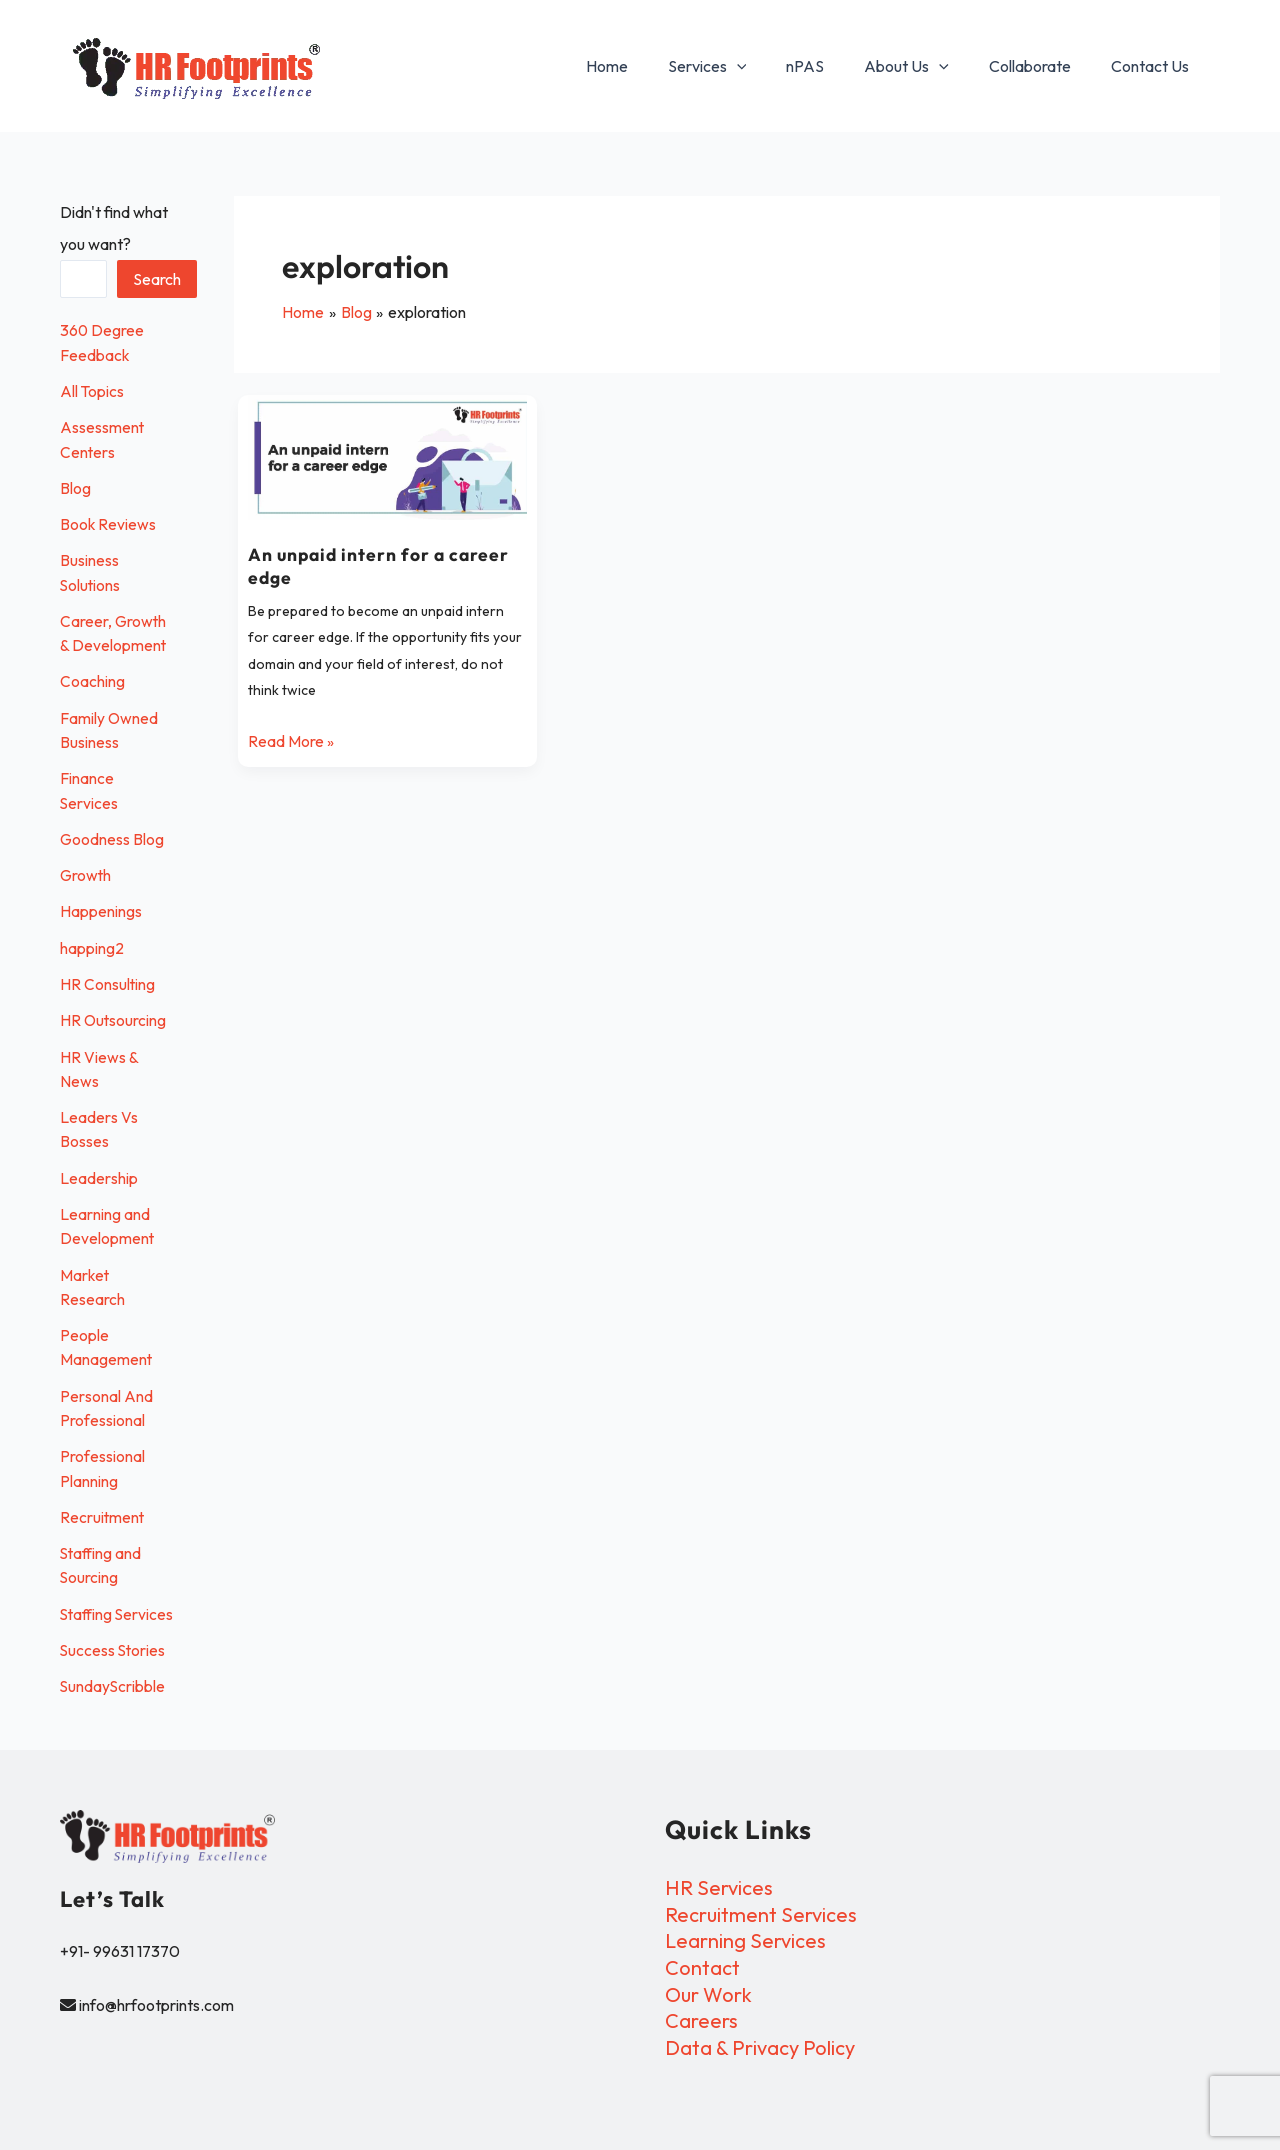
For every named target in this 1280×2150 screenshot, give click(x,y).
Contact (702, 1967)
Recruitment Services (761, 1914)
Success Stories (114, 1662)
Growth (86, 870)
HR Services (719, 1887)
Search (158, 279)
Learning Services (745, 1940)
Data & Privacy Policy (760, 2046)
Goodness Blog (112, 834)
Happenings (101, 906)
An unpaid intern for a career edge (381, 565)
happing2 (92, 942)
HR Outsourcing (114, 1014)
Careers (701, 2019)
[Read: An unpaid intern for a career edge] (387, 457)
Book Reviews (108, 522)
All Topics (92, 390)
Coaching (92, 678)
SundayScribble (113, 1698)
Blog (75, 486)
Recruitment (103, 1506)
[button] (773, 66)
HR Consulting (108, 978)
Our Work (708, 1993)
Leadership (99, 1170)
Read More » (291, 738)
